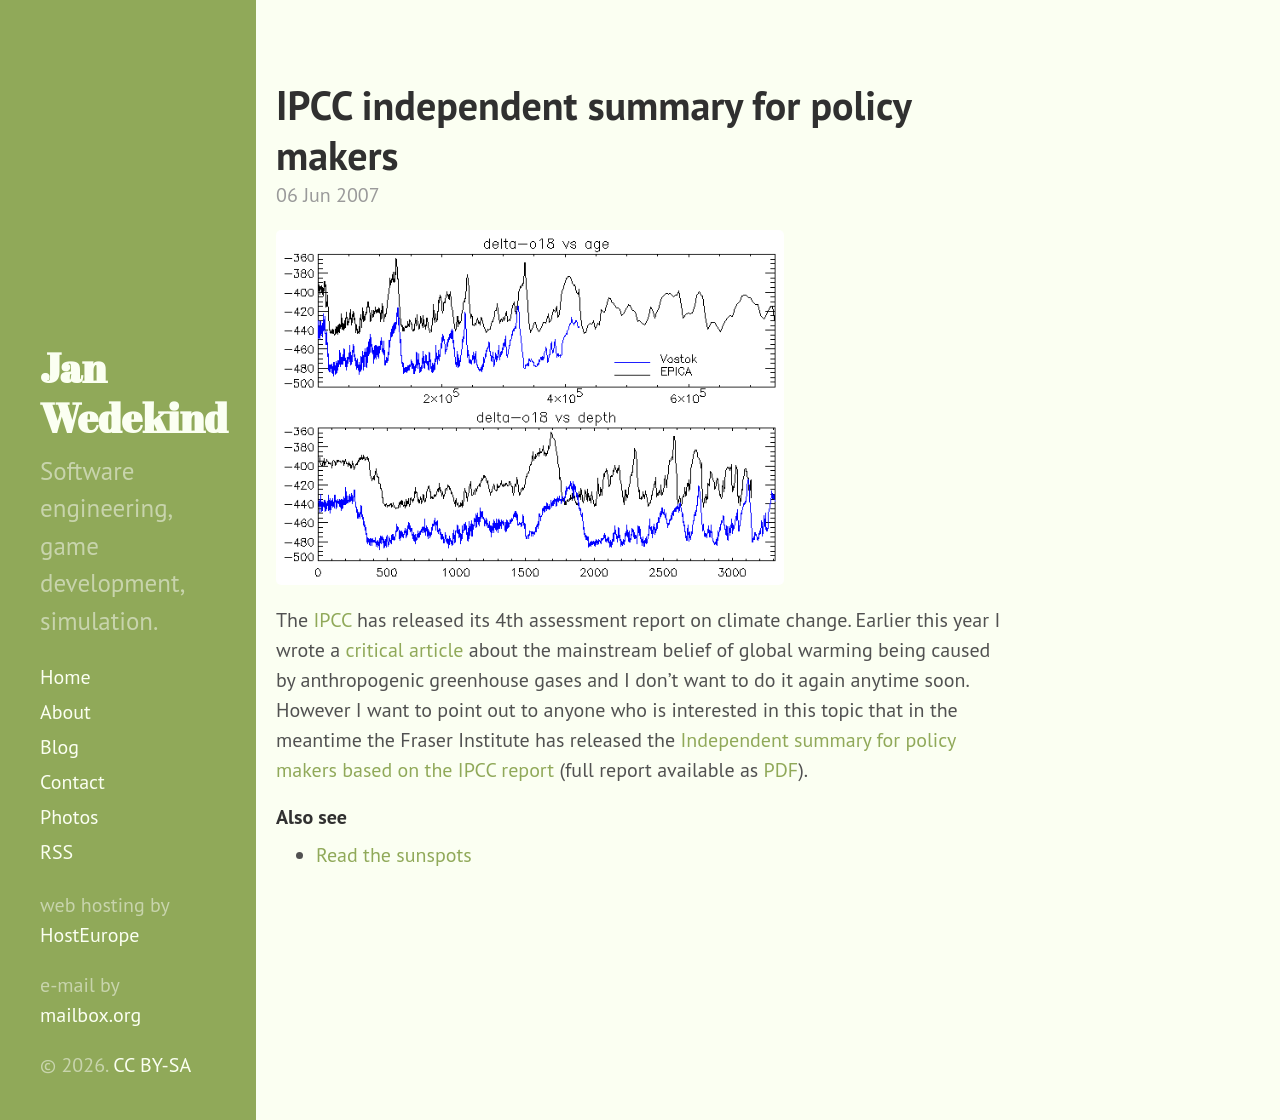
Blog (59, 747)
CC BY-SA (152, 1065)
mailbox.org (90, 1015)
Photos (69, 817)
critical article (405, 650)
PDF (781, 770)
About (65, 712)
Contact (72, 782)
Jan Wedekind (134, 393)
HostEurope (89, 935)
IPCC (333, 620)
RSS (56, 852)
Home (65, 677)
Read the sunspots (394, 855)
